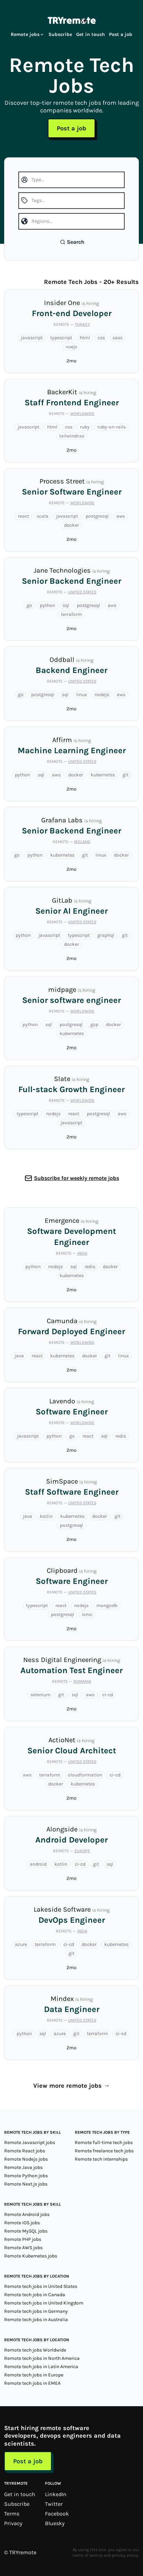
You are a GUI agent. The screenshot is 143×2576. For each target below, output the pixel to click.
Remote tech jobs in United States (40, 2286)
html (85, 338)
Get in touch (90, 34)
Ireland (82, 841)
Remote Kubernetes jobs (30, 2256)
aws (120, 516)
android (38, 1864)
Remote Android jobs (27, 2214)
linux (81, 695)
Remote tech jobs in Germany (36, 2311)
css (101, 338)
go (29, 605)
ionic (87, 1614)
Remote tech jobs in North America (42, 2358)
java (19, 1356)
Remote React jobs (24, 2151)
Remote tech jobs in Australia (36, 2320)
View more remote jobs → (71, 2085)
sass (118, 338)
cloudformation (85, 1775)
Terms (11, 2513)
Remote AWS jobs (23, 2248)
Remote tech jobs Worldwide (35, 2350)
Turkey (82, 324)
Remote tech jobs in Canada (34, 2295)
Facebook (57, 2513)
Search (72, 242)
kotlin (46, 1516)
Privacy (13, 2523)
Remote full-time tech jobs (104, 2142)
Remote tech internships (101, 2159)
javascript (32, 338)
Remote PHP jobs (22, 2239)
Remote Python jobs (26, 2176)
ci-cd (107, 1695)
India (82, 1253)
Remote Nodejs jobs (26, 2159)
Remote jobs (27, 34)
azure (21, 1944)
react (23, 516)
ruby (85, 427)
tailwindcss (71, 436)
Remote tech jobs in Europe (33, 2375)
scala (42, 516)
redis (89, 1266)
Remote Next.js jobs (25, 2184)
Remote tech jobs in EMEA (32, 2383)
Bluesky (54, 2523)
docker (71, 525)
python (47, 605)
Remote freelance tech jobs (104, 2151)
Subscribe (60, 34)
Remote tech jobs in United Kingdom (43, 2303)
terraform (71, 614)
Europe (82, 1850)
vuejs (71, 347)
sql (66, 605)
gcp (94, 1024)
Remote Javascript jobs (29, 2142)
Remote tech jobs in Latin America (41, 2367)
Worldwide (82, 413)
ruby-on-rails (111, 427)
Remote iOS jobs (22, 2223)
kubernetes (103, 775)
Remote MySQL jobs (25, 2231)
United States (82, 592)
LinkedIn (55, 2494)
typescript (61, 338)
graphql (105, 935)
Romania (82, 1681)
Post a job (120, 34)
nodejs (102, 695)
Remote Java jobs (23, 2167)
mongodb (106, 1605)
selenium (40, 1695)
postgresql (97, 516)
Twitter (54, 2504)
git (125, 775)
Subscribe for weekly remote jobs (76, 1178)
